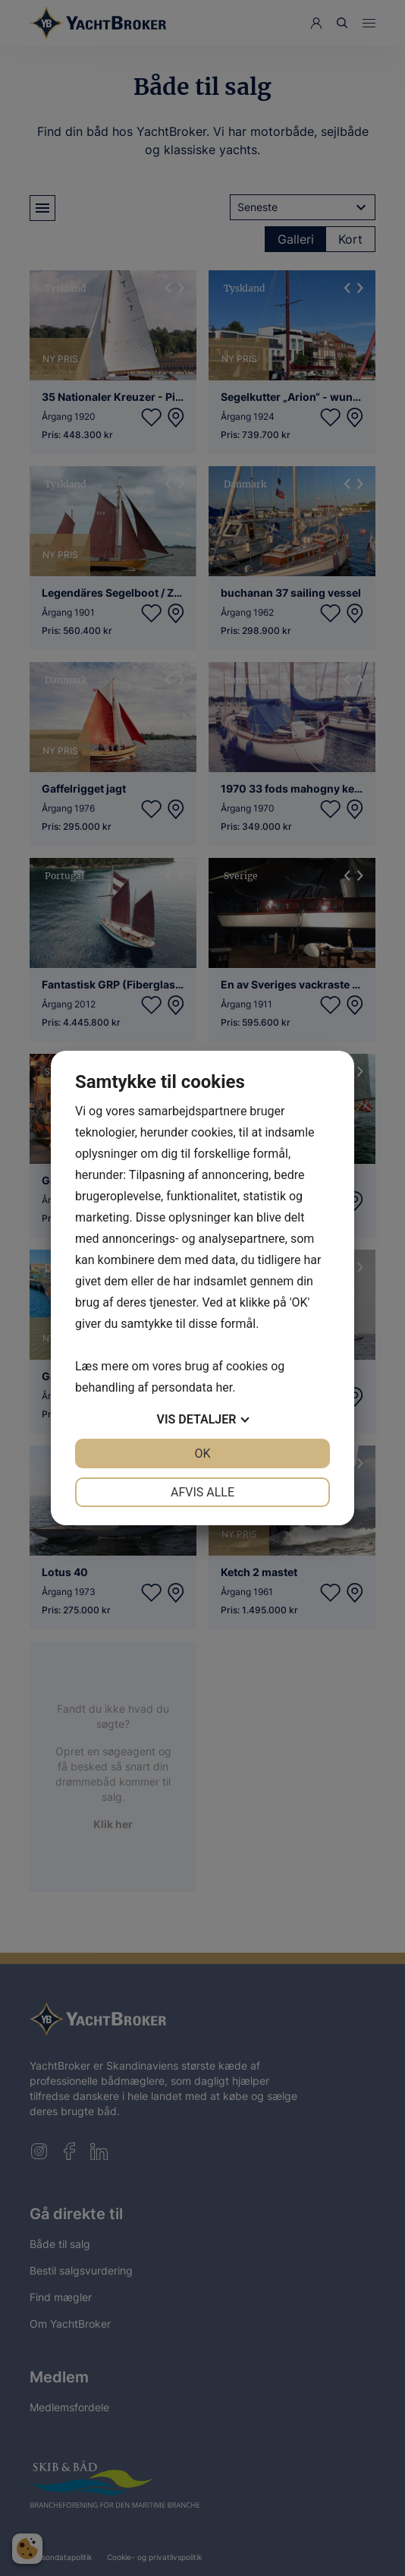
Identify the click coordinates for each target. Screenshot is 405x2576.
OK (202, 1453)
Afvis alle (202, 1492)
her (223, 1387)
